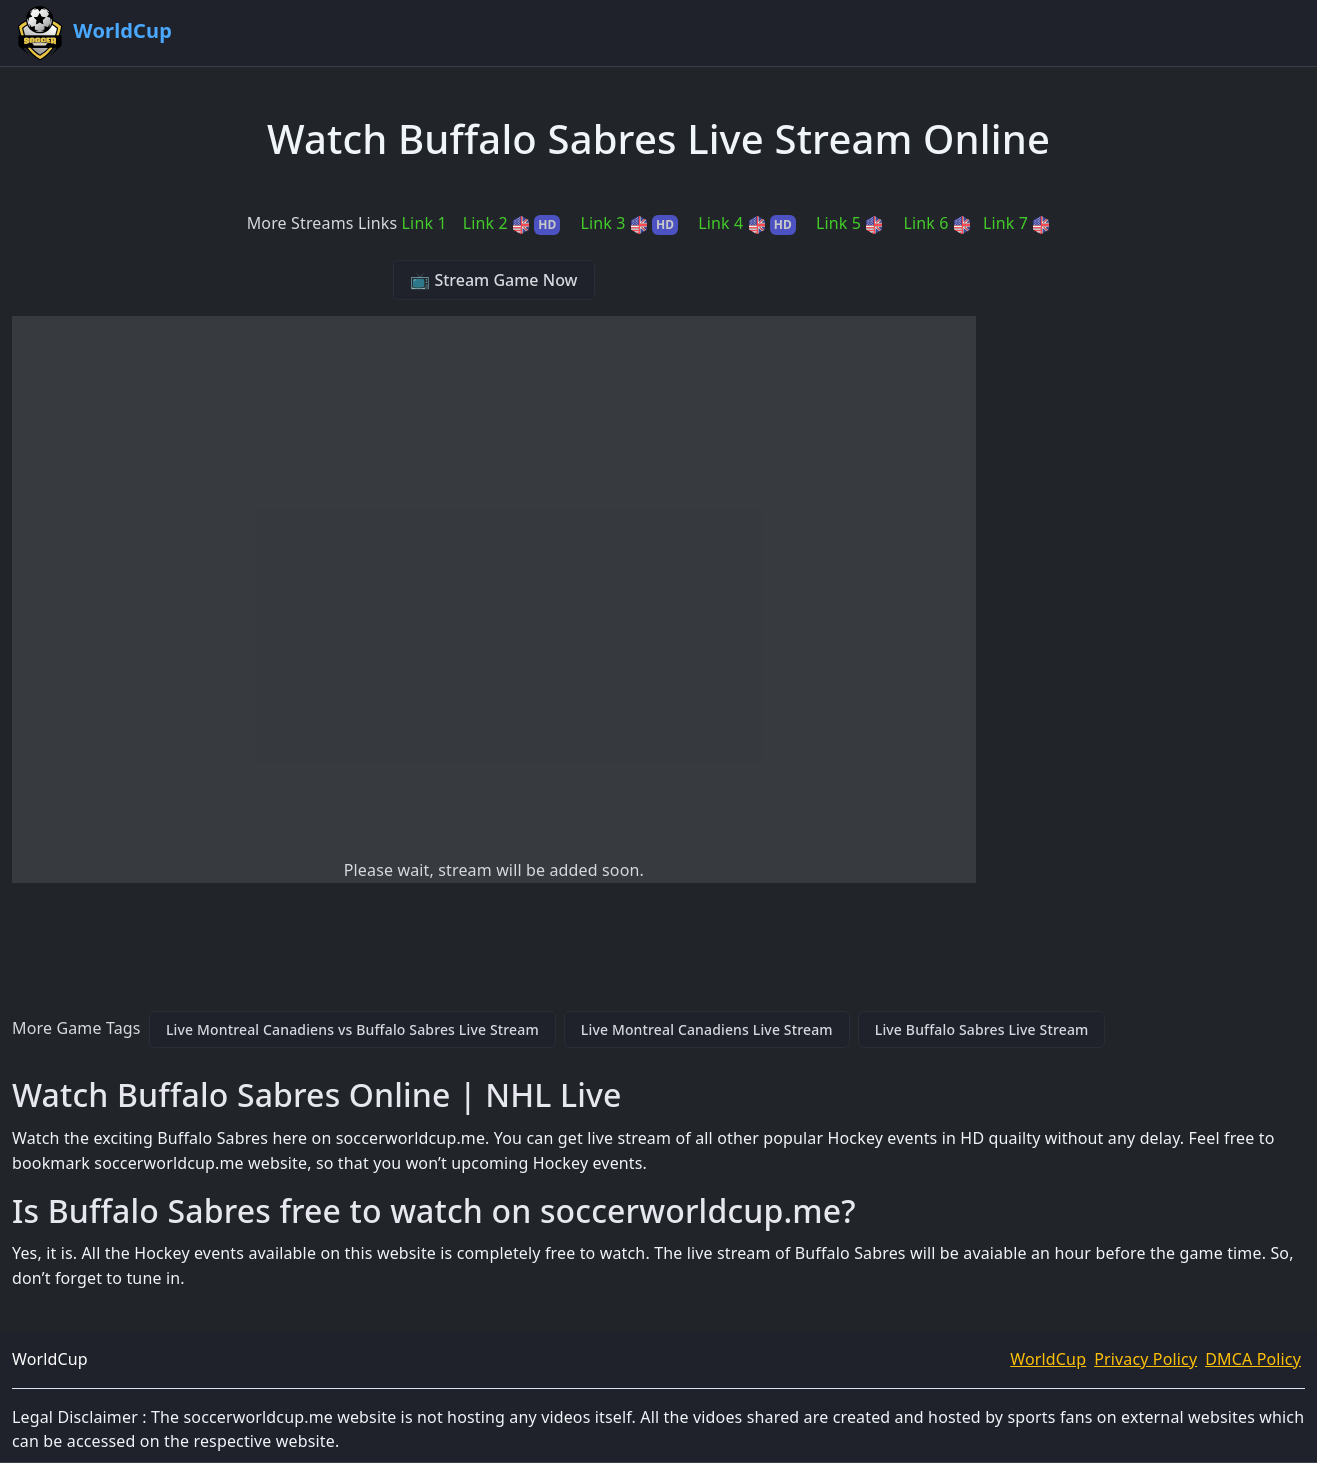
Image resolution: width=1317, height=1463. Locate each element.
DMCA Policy (1253, 1359)
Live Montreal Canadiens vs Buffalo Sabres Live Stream (352, 1029)
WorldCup (1048, 1359)
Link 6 (936, 223)
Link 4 (747, 223)
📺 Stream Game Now (493, 280)
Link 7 (1016, 223)
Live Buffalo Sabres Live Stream (982, 1029)
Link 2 (512, 223)
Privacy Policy (1145, 1359)
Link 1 (424, 223)
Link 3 (629, 223)
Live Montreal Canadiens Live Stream (707, 1029)
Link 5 (849, 223)
